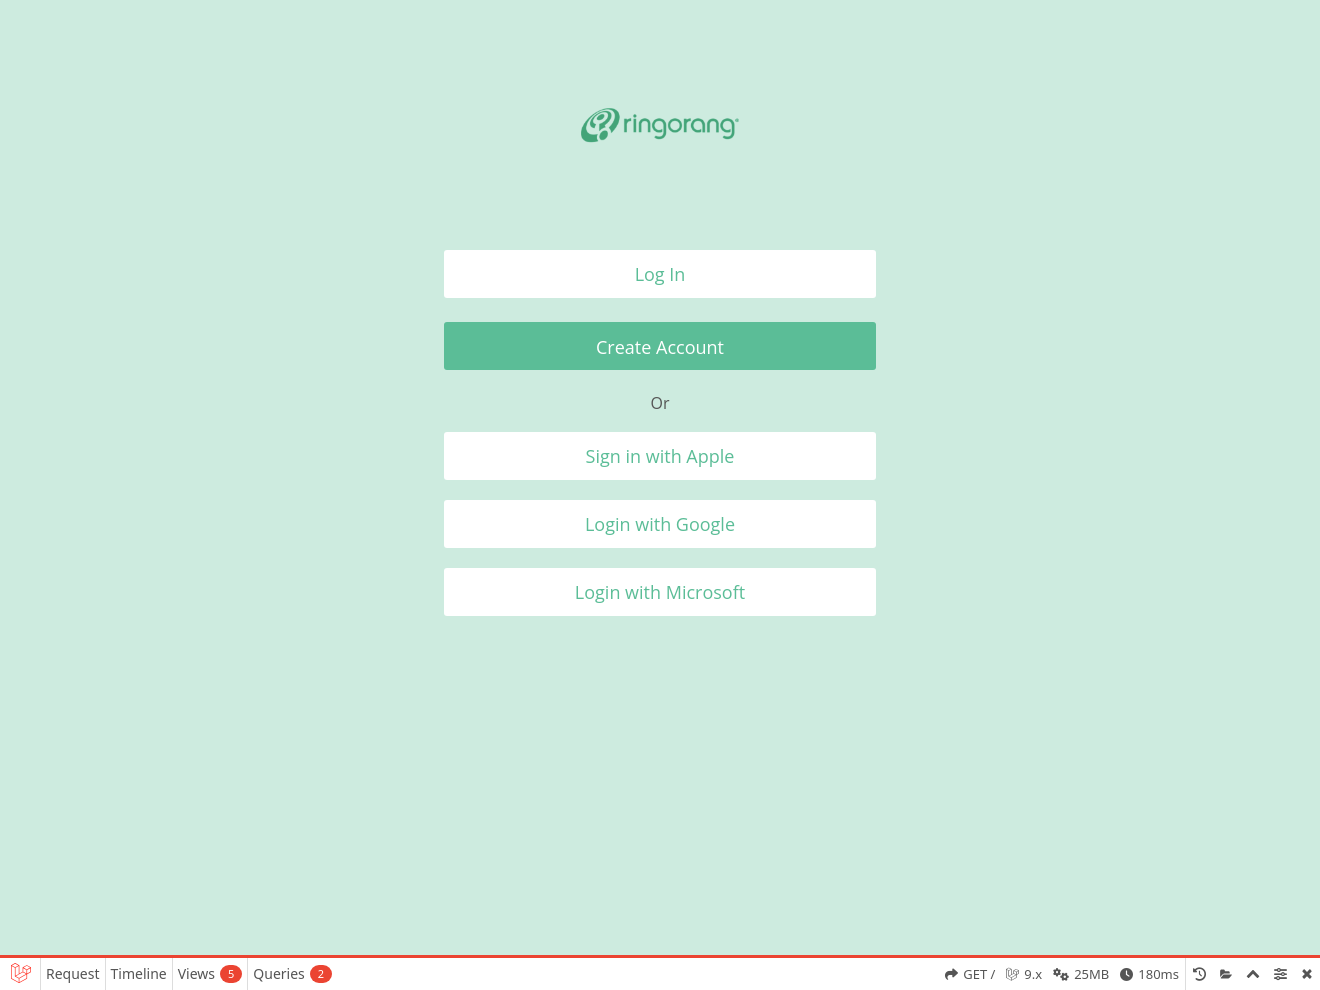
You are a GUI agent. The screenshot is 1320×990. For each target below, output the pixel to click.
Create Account (660, 347)
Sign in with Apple (660, 456)
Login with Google (660, 524)
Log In (660, 274)
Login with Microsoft (660, 592)
